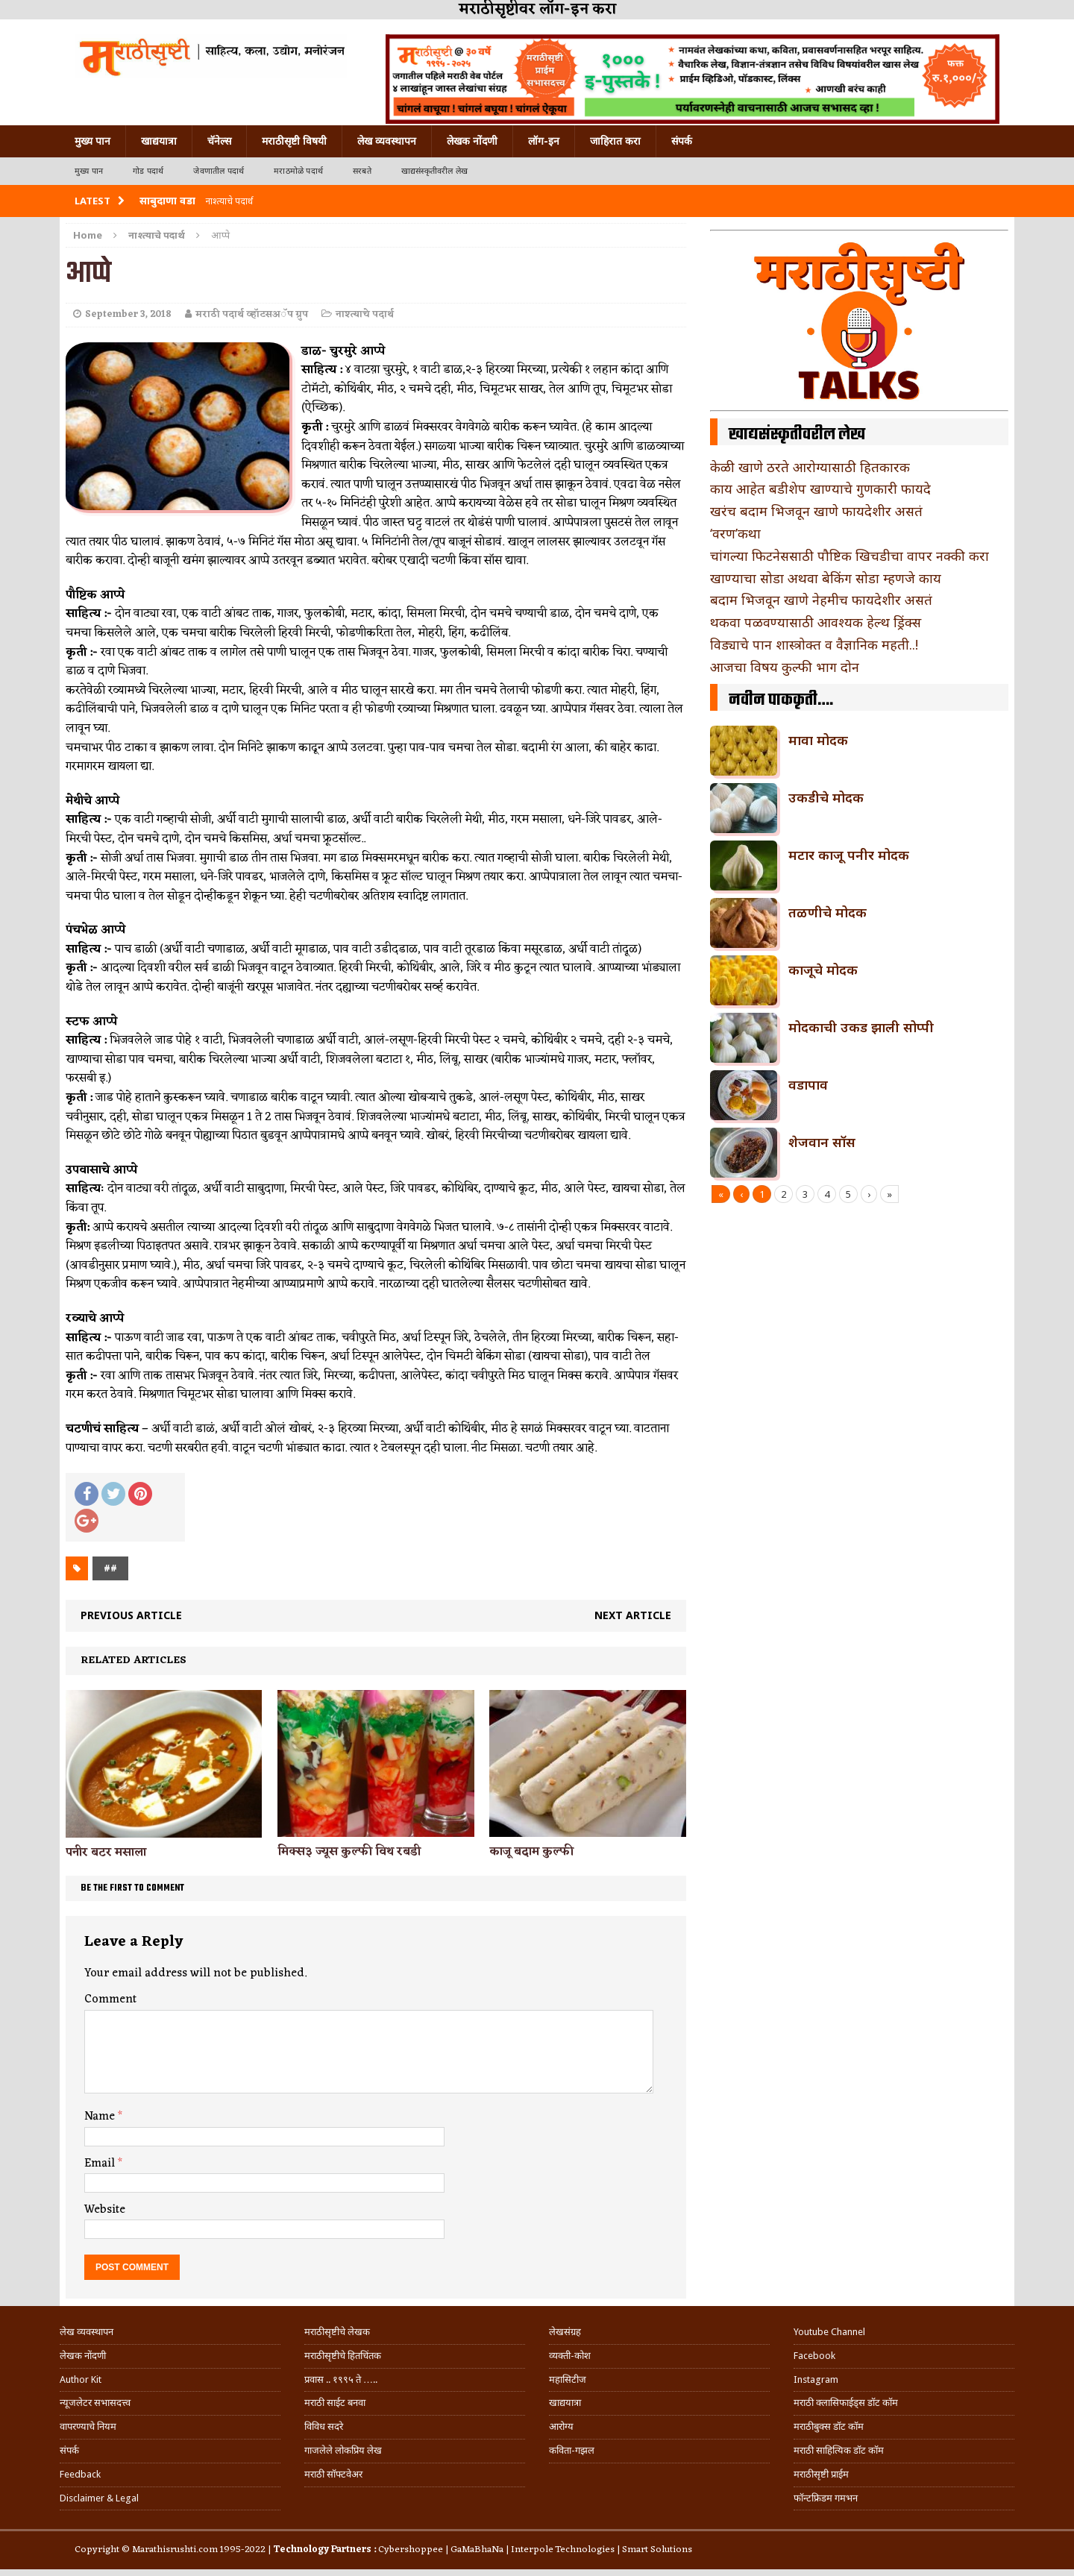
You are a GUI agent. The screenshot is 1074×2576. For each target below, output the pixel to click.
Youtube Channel (829, 2331)
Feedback (80, 2474)
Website (104, 2209)
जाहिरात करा (615, 141)
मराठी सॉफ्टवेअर (333, 2474)
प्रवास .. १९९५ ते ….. (340, 2379)
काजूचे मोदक (823, 969)
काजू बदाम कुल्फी (531, 1851)
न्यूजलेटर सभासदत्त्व (95, 2402)
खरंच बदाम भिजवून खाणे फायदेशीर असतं (816, 511)
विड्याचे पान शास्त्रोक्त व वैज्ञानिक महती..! (814, 644)
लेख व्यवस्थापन (386, 141)
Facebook (814, 2355)
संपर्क (681, 141)
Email (101, 2163)
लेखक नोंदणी (472, 141)
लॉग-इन (543, 141)
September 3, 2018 (128, 314)
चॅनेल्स (219, 141)
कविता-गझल (571, 2450)
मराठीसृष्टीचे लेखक (337, 2331)
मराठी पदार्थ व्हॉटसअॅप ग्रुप (251, 314)
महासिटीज (567, 2379)
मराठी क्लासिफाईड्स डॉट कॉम (846, 2402)
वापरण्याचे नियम (88, 2426)
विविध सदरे (323, 2426)
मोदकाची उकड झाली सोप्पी (861, 1027)
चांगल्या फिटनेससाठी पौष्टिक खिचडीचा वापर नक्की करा (849, 556)
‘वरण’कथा (735, 533)
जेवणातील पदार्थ (218, 171)
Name (101, 2116)
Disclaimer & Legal (99, 2498)
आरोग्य (561, 2426)
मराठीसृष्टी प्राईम (821, 2474)
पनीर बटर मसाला (106, 1852)
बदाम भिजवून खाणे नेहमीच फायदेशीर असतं (821, 600)
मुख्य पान (92, 141)
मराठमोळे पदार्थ (298, 171)
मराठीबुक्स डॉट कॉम (829, 2426)
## (110, 1568)
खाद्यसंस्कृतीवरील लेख (434, 171)
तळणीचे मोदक (827, 912)
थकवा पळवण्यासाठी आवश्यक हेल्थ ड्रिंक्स (815, 622)
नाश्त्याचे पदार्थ (365, 314)
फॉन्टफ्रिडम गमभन (826, 2498)
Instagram (816, 2379)
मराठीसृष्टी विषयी (294, 141)
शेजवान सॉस (821, 1142)
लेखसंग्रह (565, 2331)
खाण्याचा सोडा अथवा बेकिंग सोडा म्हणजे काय (825, 578)
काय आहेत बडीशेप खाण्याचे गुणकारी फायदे (820, 488)
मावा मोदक (818, 740)
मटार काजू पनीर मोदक (848, 855)
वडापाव (808, 1084)
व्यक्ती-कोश (570, 2355)
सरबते (362, 171)
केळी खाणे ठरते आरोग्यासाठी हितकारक (810, 467)
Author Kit (80, 2379)
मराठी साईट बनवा (334, 2402)
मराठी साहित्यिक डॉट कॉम (839, 2450)
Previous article (131, 1615)
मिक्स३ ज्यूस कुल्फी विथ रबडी (349, 1851)
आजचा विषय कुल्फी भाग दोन (784, 667)
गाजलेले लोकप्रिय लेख (343, 2450)
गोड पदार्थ (148, 171)
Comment (110, 1999)
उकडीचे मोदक (826, 797)
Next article (632, 1615)
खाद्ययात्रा (159, 141)
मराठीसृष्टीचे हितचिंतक (342, 2355)
